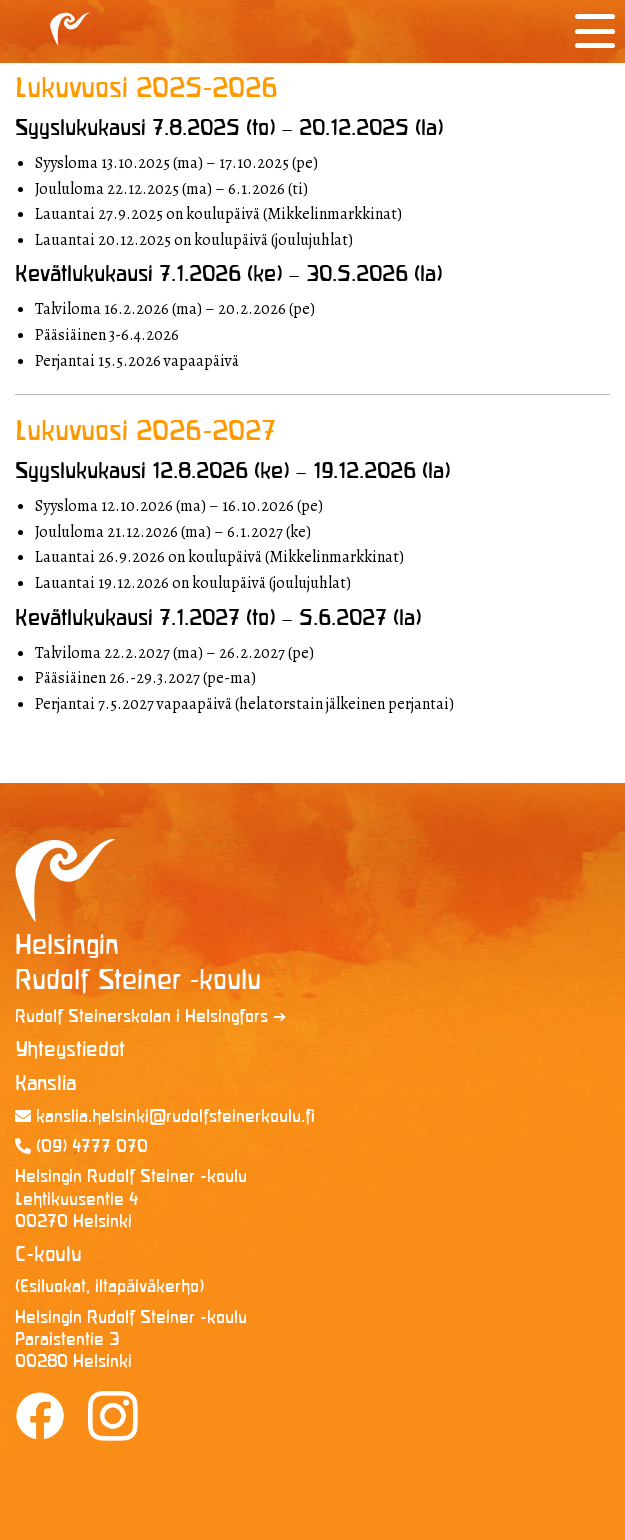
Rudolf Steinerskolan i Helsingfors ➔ (150, 1017)
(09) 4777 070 (81, 1147)
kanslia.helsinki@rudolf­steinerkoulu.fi (165, 1117)
